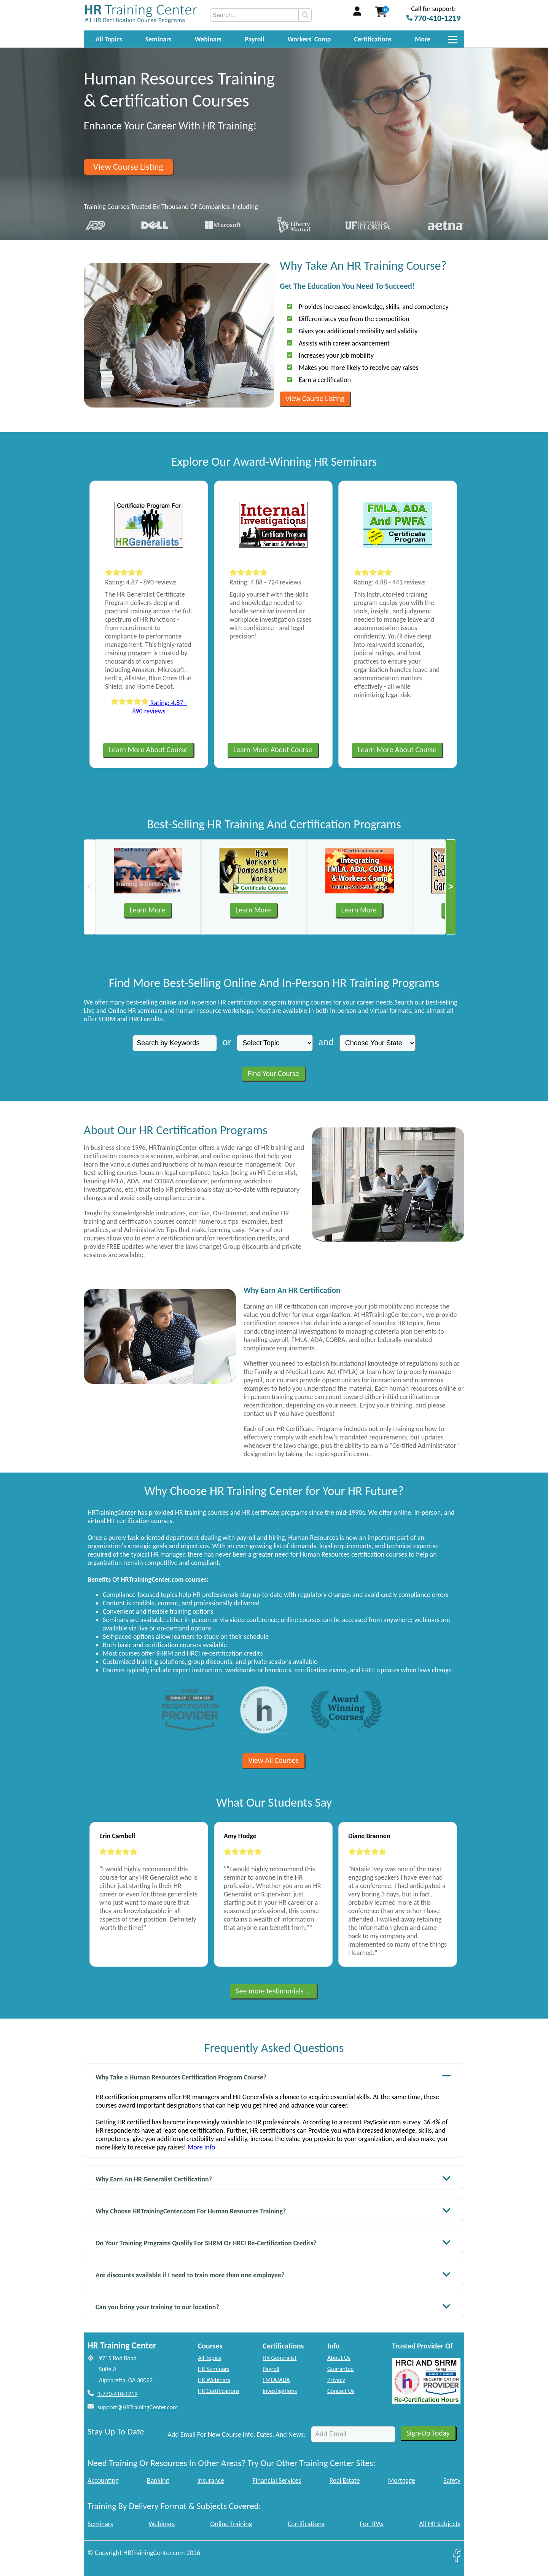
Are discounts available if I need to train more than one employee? (273, 2274)
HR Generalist (279, 2357)
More (422, 39)
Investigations (280, 2391)
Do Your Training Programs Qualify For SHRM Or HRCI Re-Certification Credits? (273, 2242)
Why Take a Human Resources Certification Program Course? (273, 2076)
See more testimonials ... (273, 1990)
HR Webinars (214, 2379)
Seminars (158, 39)
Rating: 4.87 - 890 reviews (149, 707)
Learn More (147, 909)
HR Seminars (213, 2368)
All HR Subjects (439, 2524)
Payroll (254, 39)
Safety (451, 2480)
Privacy (336, 2379)
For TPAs (372, 2524)
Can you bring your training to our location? (273, 2306)
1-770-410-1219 (117, 2394)
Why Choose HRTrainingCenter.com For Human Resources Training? (273, 2210)
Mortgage (401, 2480)
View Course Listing (128, 166)
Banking (158, 2480)
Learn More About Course (148, 749)
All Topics (109, 39)
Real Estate (345, 2480)
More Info (201, 2147)
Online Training (231, 2524)
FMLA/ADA (276, 2379)
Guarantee (340, 2368)
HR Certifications (218, 2391)
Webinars (207, 39)
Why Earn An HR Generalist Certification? (273, 2178)
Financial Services (276, 2480)
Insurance (210, 2480)
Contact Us (340, 2391)
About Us (338, 2357)
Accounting (103, 2480)
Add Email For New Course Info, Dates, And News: (236, 2434)
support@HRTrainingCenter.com (137, 2407)
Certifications (373, 39)
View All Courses (273, 1760)
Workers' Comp (309, 39)
